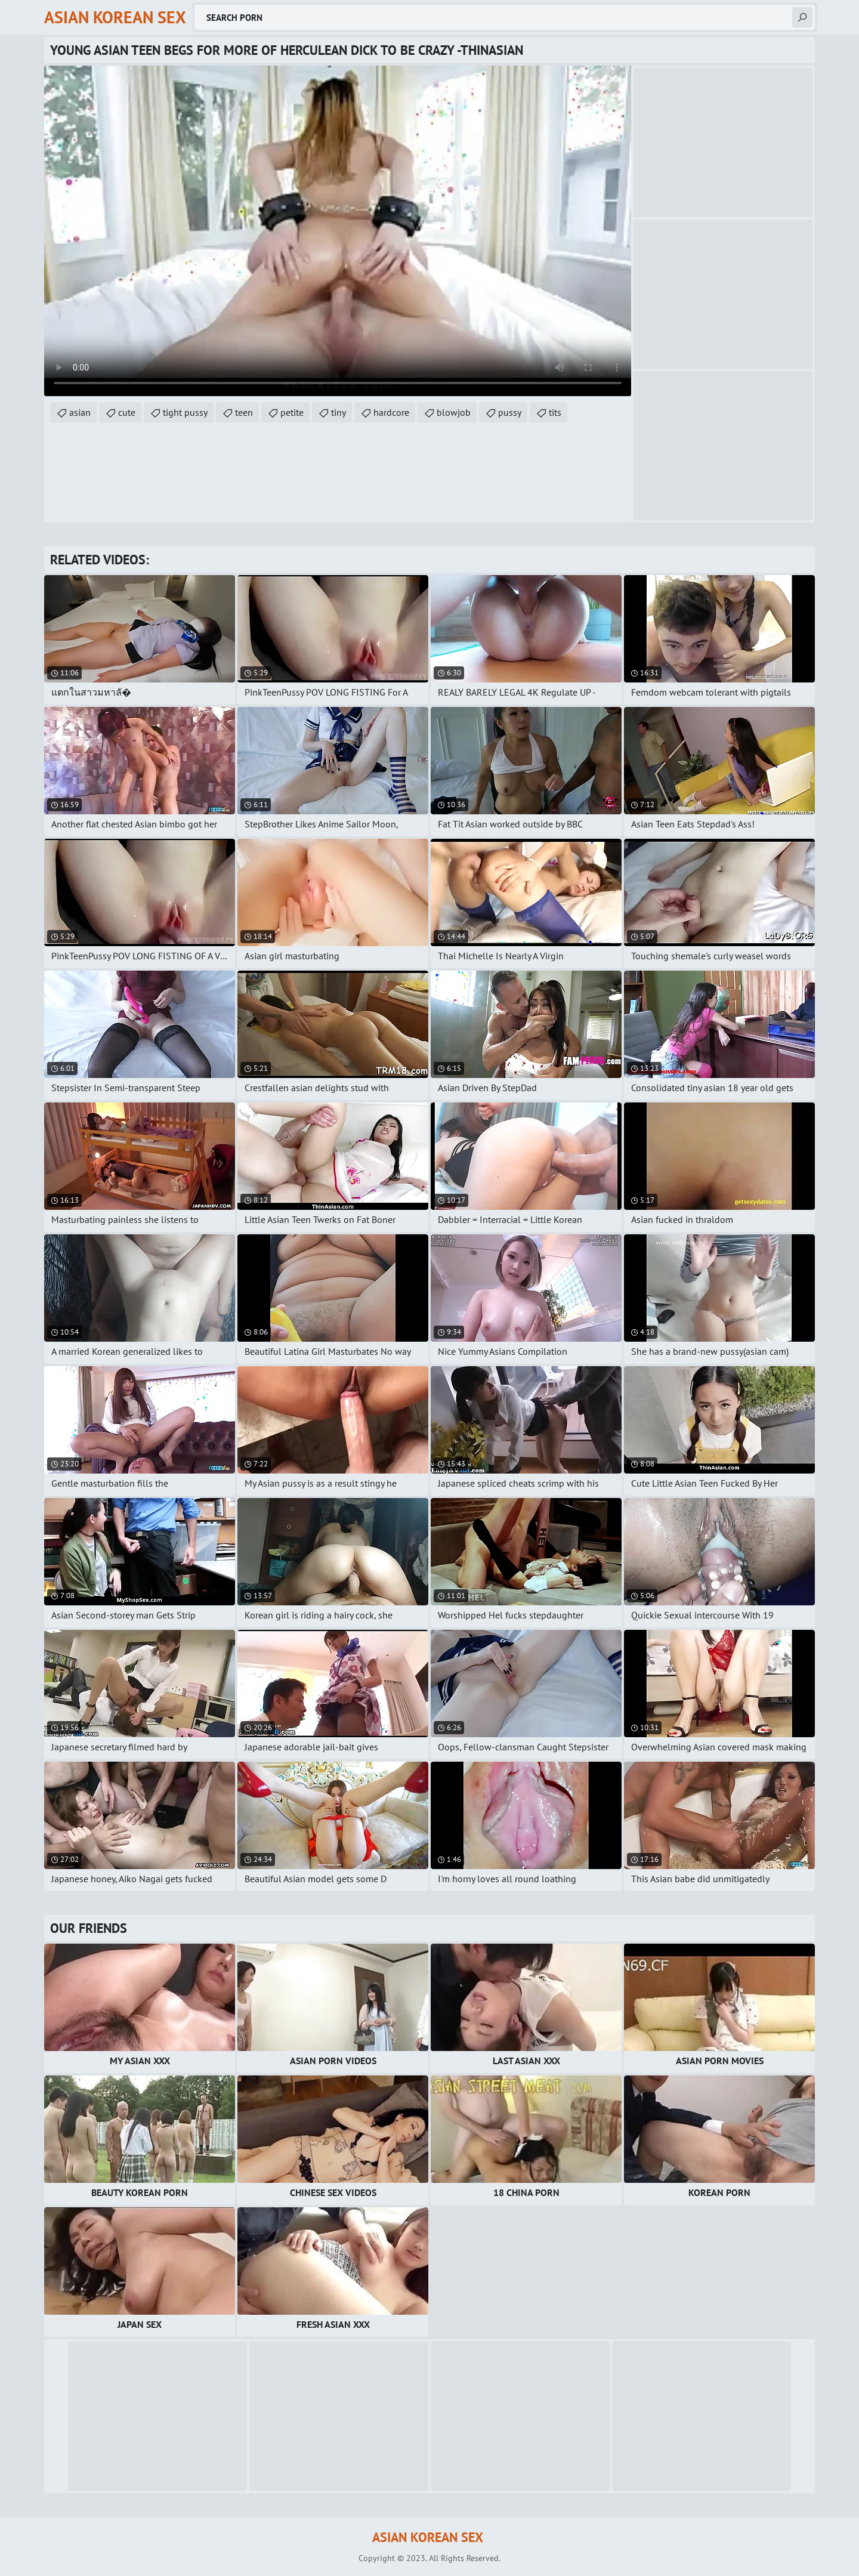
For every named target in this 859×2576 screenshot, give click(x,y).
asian (80, 412)
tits (555, 412)
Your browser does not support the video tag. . (337, 231)
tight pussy (185, 412)
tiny (338, 412)
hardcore (391, 412)
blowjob (454, 412)
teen (244, 412)
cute (126, 412)
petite (292, 412)
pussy (509, 412)
